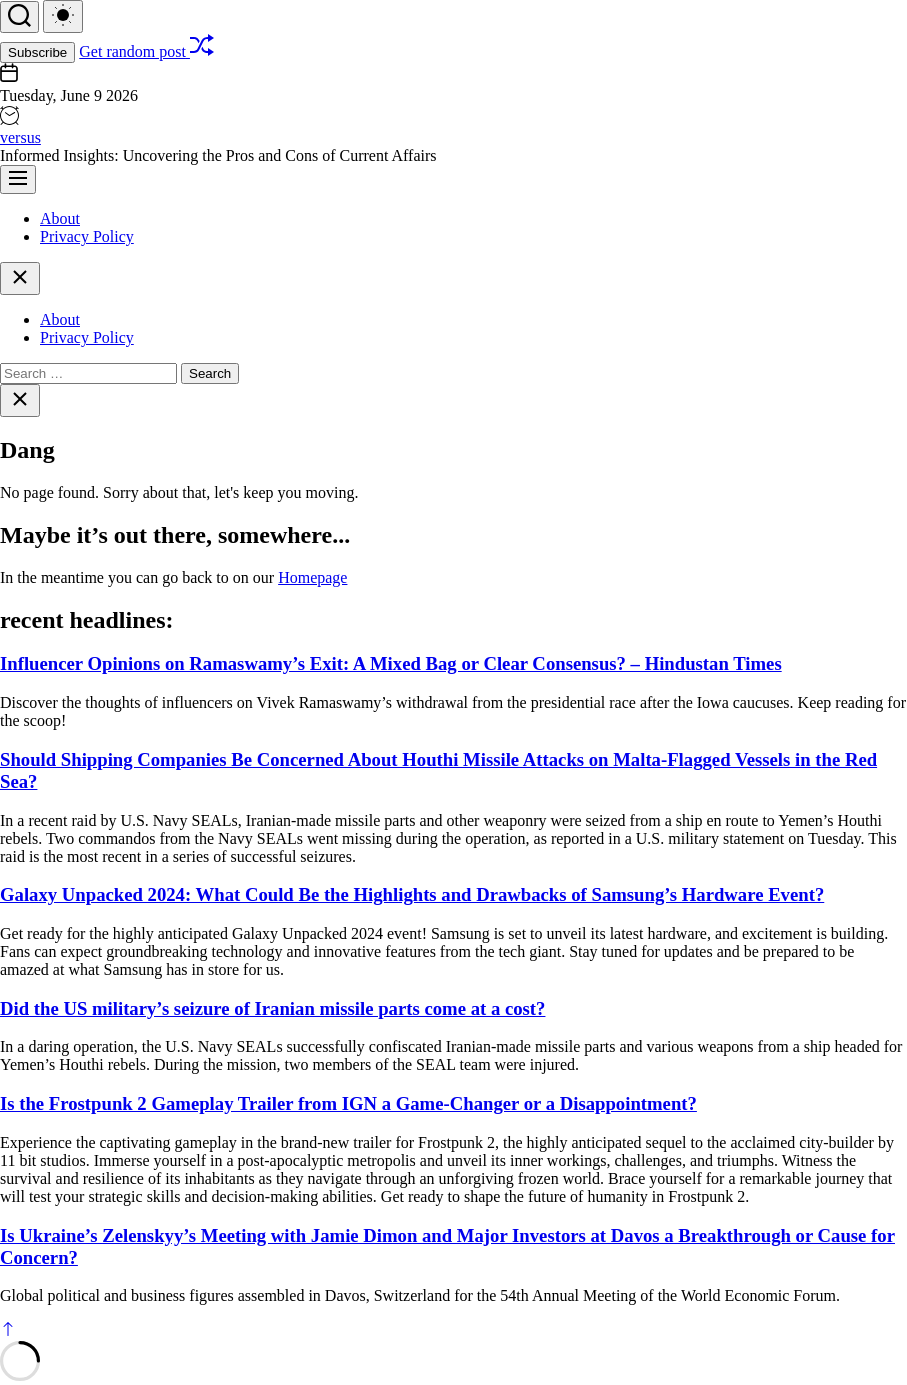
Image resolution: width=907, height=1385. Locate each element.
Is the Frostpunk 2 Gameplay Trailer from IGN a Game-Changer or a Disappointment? (348, 1103)
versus (20, 137)
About (60, 218)
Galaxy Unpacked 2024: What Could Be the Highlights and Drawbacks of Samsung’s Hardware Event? (412, 894)
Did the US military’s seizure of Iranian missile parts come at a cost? (272, 1008)
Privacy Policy (87, 236)
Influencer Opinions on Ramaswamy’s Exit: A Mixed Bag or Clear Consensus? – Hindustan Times (391, 663)
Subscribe (37, 52)
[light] (63, 16)
